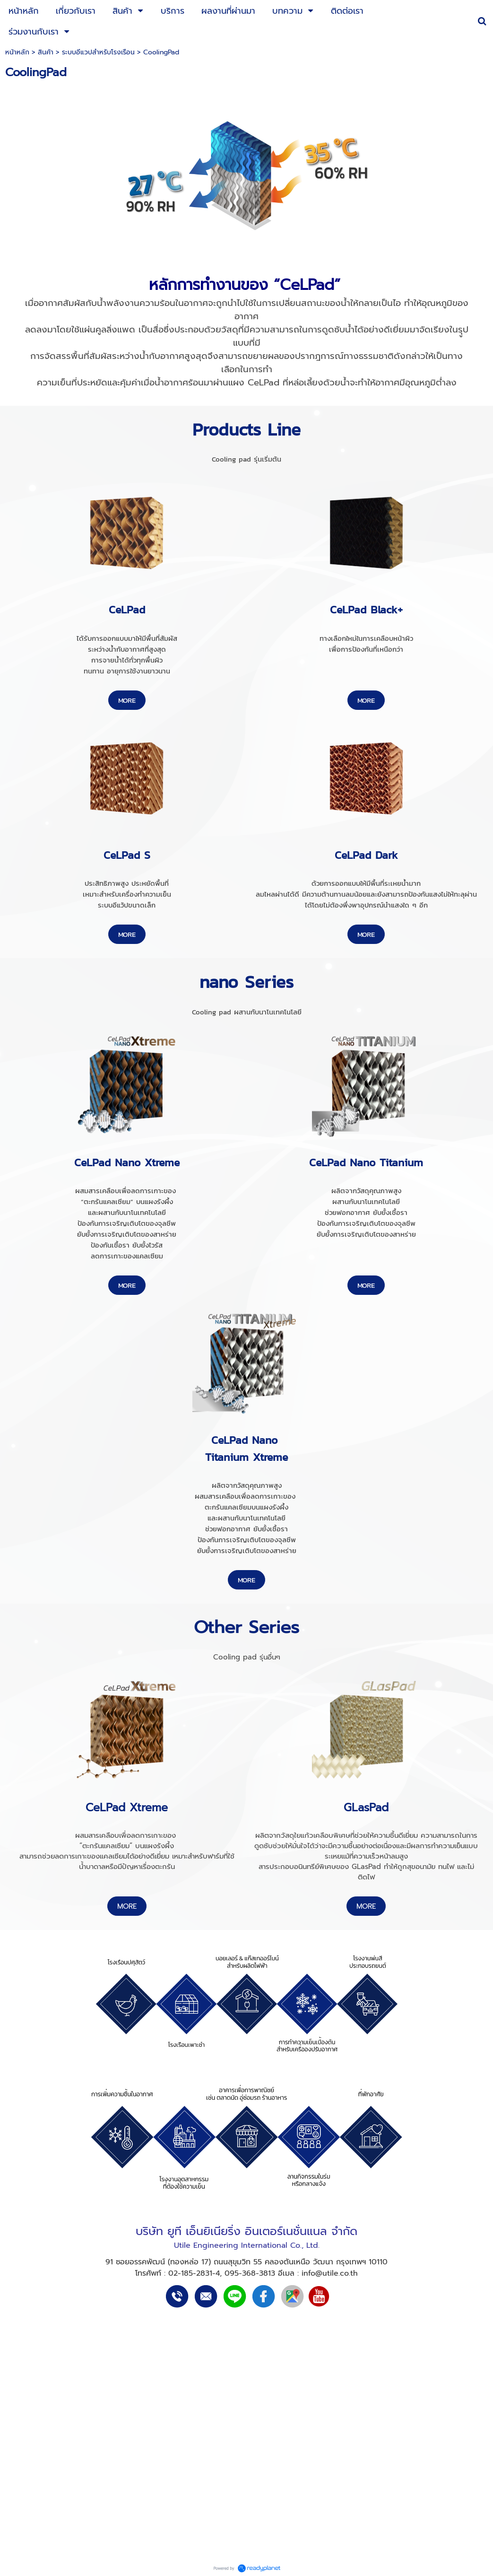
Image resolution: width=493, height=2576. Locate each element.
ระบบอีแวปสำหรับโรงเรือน (98, 52)
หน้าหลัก (17, 52)
